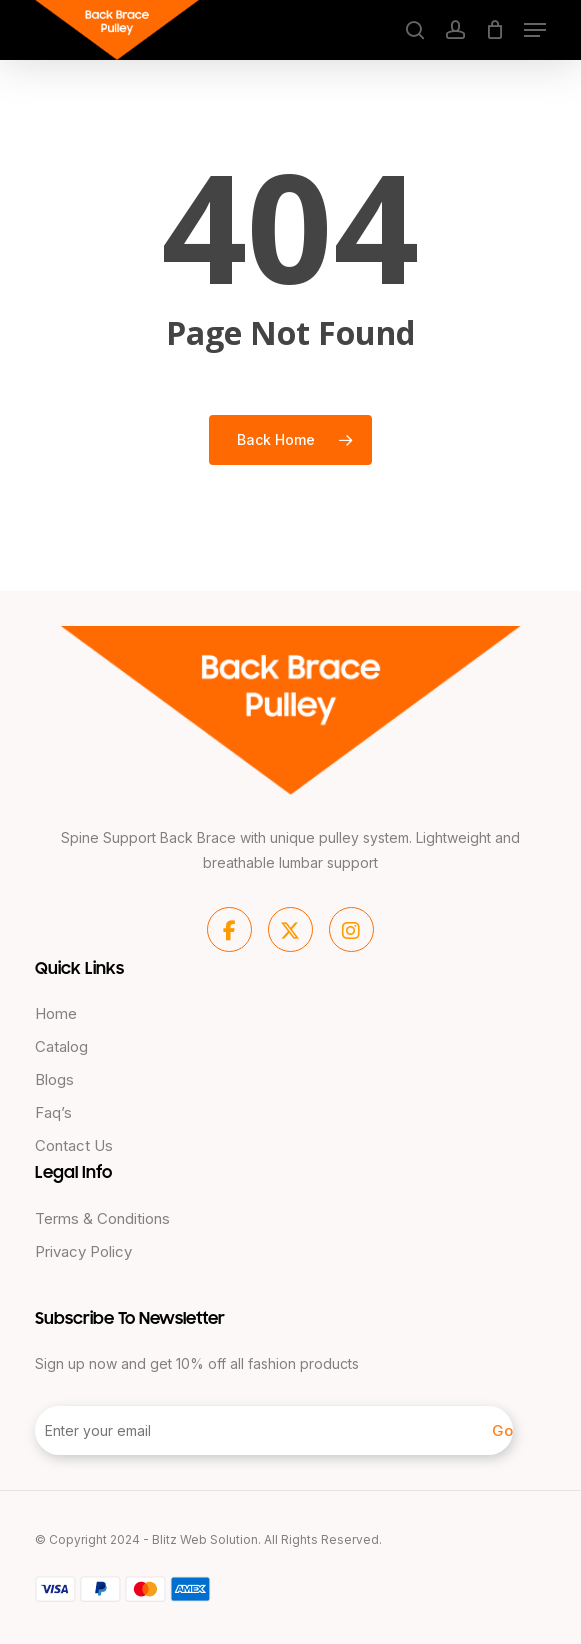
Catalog (61, 1046)
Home (56, 1013)
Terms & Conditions (102, 1218)
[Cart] (494, 30)
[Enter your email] (274, 1430)
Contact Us (74, 1145)
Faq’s (53, 1112)
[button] (535, 30)
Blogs (54, 1079)
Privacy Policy (83, 1251)
